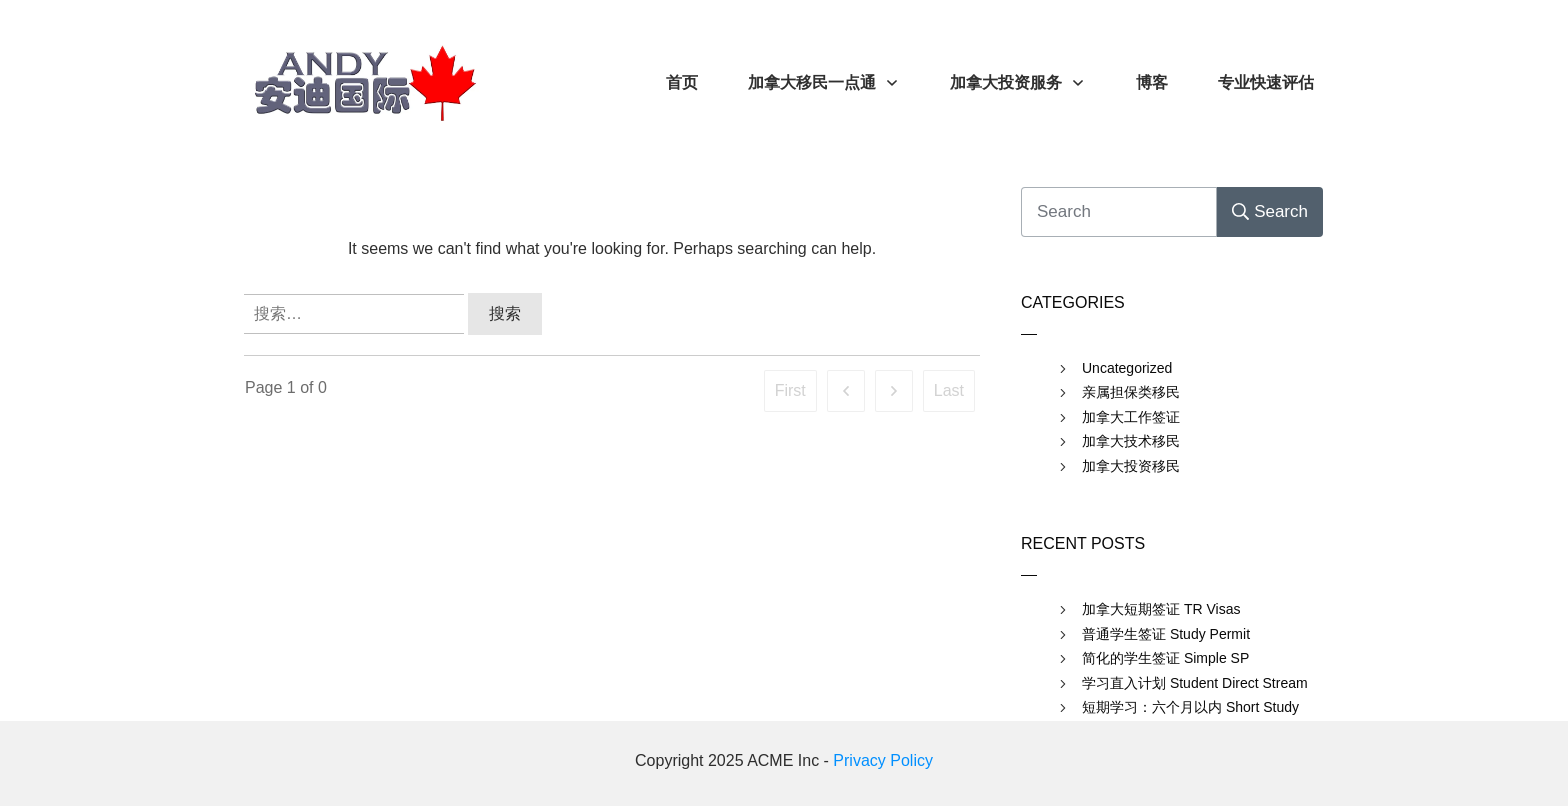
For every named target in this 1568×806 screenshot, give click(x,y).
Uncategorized (1127, 368)
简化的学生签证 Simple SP (1165, 658)
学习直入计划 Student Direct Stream (1195, 683)
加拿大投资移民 (1131, 466)
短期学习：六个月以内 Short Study (1190, 707)
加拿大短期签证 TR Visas (1161, 609)
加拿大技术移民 (1131, 441)
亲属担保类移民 (1131, 392)
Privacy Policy (883, 760)
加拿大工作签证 (1131, 417)
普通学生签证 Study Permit (1166, 634)
